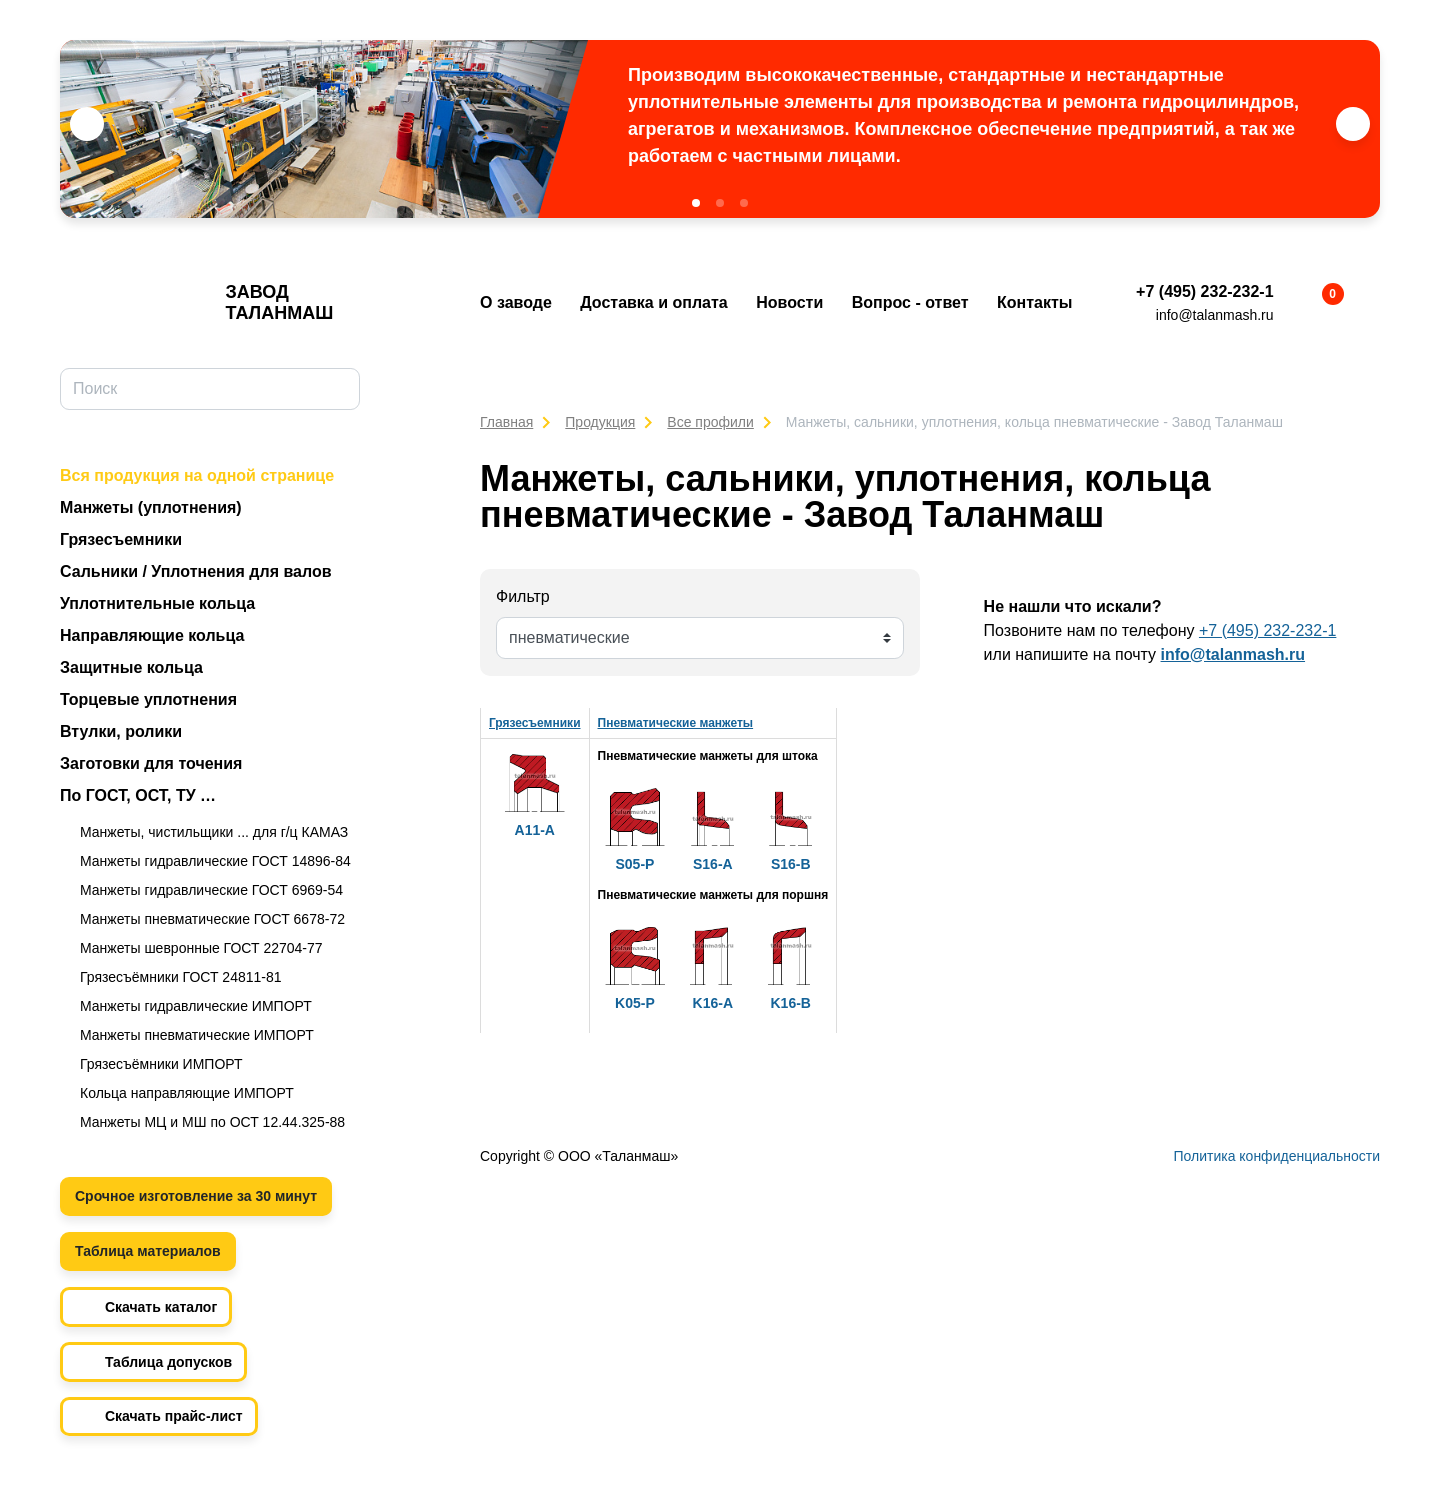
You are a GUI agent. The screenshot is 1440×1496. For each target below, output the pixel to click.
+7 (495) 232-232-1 (1204, 291)
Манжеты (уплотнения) (151, 507)
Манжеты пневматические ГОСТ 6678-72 (212, 919)
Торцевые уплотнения (148, 699)
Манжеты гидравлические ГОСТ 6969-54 (211, 890)
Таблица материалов (148, 1251)
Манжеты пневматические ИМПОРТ (197, 1035)
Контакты (1034, 302)
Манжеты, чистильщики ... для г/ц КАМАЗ (214, 832)
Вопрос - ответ (910, 302)
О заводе (516, 302)
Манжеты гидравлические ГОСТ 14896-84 (215, 861)
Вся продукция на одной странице (197, 475)
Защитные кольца (131, 667)
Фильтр (523, 596)
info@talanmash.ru (1215, 315)
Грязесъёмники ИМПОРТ (161, 1064)
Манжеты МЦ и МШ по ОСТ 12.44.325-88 (212, 1122)
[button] (696, 203)
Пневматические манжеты (676, 723)
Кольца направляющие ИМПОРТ (187, 1093)
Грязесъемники (121, 539)
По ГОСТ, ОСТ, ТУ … (138, 795)
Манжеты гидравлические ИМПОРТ (196, 1006)
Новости (789, 302)
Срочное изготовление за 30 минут (196, 1196)
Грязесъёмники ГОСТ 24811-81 (181, 977)
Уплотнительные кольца (157, 603)
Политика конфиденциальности (1276, 1156)
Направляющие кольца (152, 635)
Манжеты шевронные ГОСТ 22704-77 (201, 948)
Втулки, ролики (121, 731)
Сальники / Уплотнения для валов (196, 571)
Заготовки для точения (151, 763)
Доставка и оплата (654, 302)
